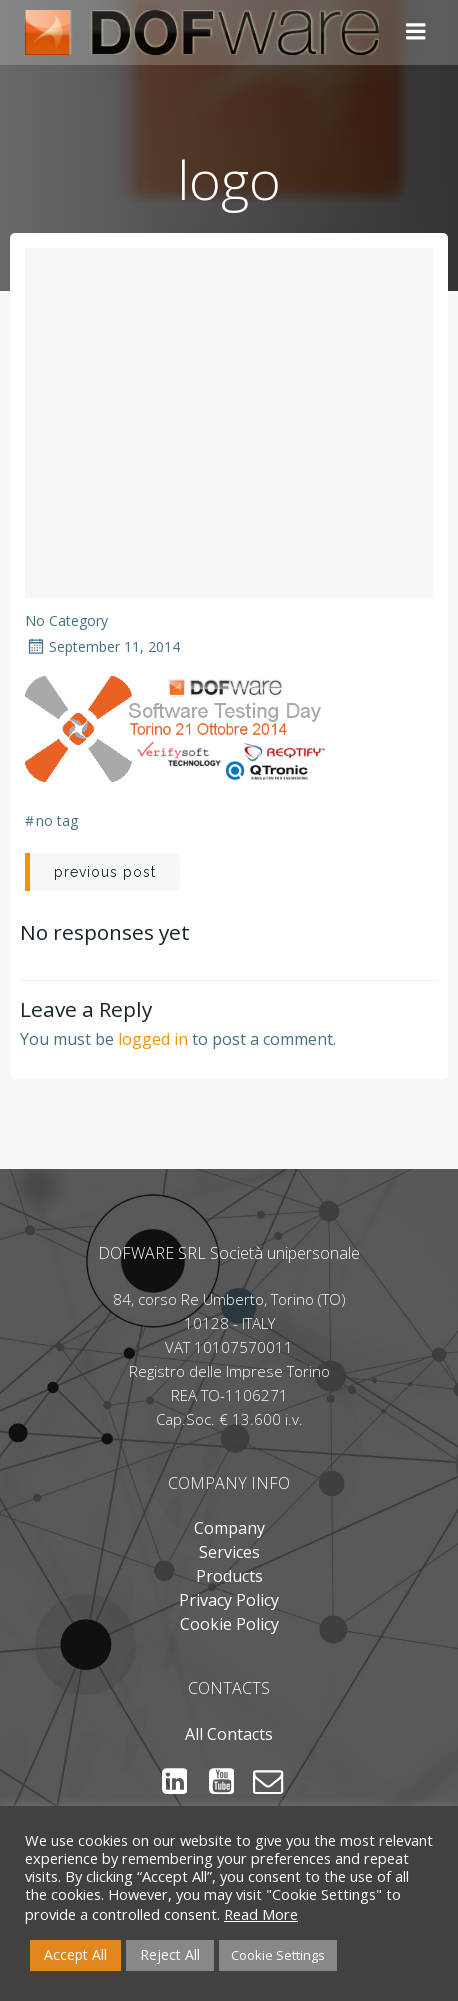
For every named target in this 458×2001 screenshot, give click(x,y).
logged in (153, 1039)
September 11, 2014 (102, 646)
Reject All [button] (170, 1954)
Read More (261, 1914)
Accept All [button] (75, 1954)
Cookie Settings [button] (278, 1955)
